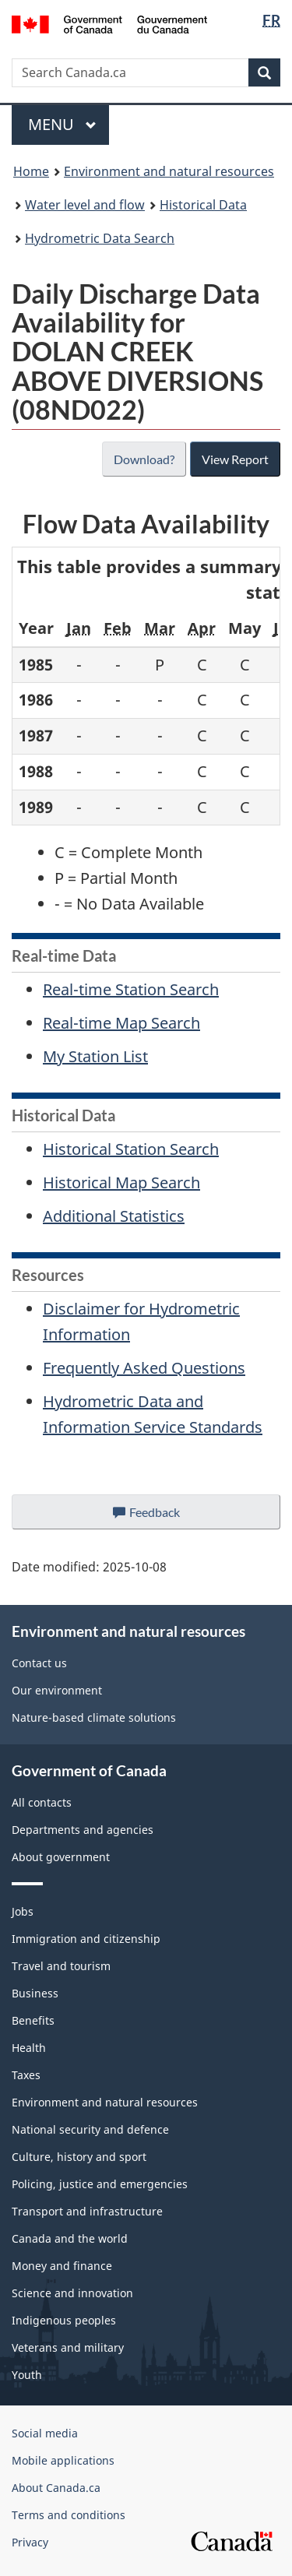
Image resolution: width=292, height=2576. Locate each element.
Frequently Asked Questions (144, 1367)
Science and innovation (72, 2293)
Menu (62, 124)
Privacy (30, 2542)
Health (29, 2047)
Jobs (22, 1911)
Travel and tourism (61, 1965)
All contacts (42, 1802)
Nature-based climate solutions (94, 1717)
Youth (27, 2374)
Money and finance (62, 2265)
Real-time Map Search (121, 1022)
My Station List (95, 1056)
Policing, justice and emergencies (100, 2184)
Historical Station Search (131, 1149)
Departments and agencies (82, 1829)
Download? (142, 459)
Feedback (162, 1516)
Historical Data (203, 204)
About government (61, 1856)
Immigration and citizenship (86, 1938)
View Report (235, 459)
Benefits (33, 2020)
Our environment (57, 1690)
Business (35, 1993)
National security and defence (90, 2129)
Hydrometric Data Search (99, 238)
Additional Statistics (114, 1215)
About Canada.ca (56, 2487)
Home (31, 171)
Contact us (39, 1663)
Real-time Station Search (131, 989)
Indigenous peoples (64, 2320)
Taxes (26, 2074)
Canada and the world (70, 2238)
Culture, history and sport (79, 2156)
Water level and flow (85, 204)
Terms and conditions (68, 2514)
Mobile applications (63, 2460)
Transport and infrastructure (87, 2211)
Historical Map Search (121, 1182)
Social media (45, 2433)
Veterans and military (68, 2347)
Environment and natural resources (169, 171)
